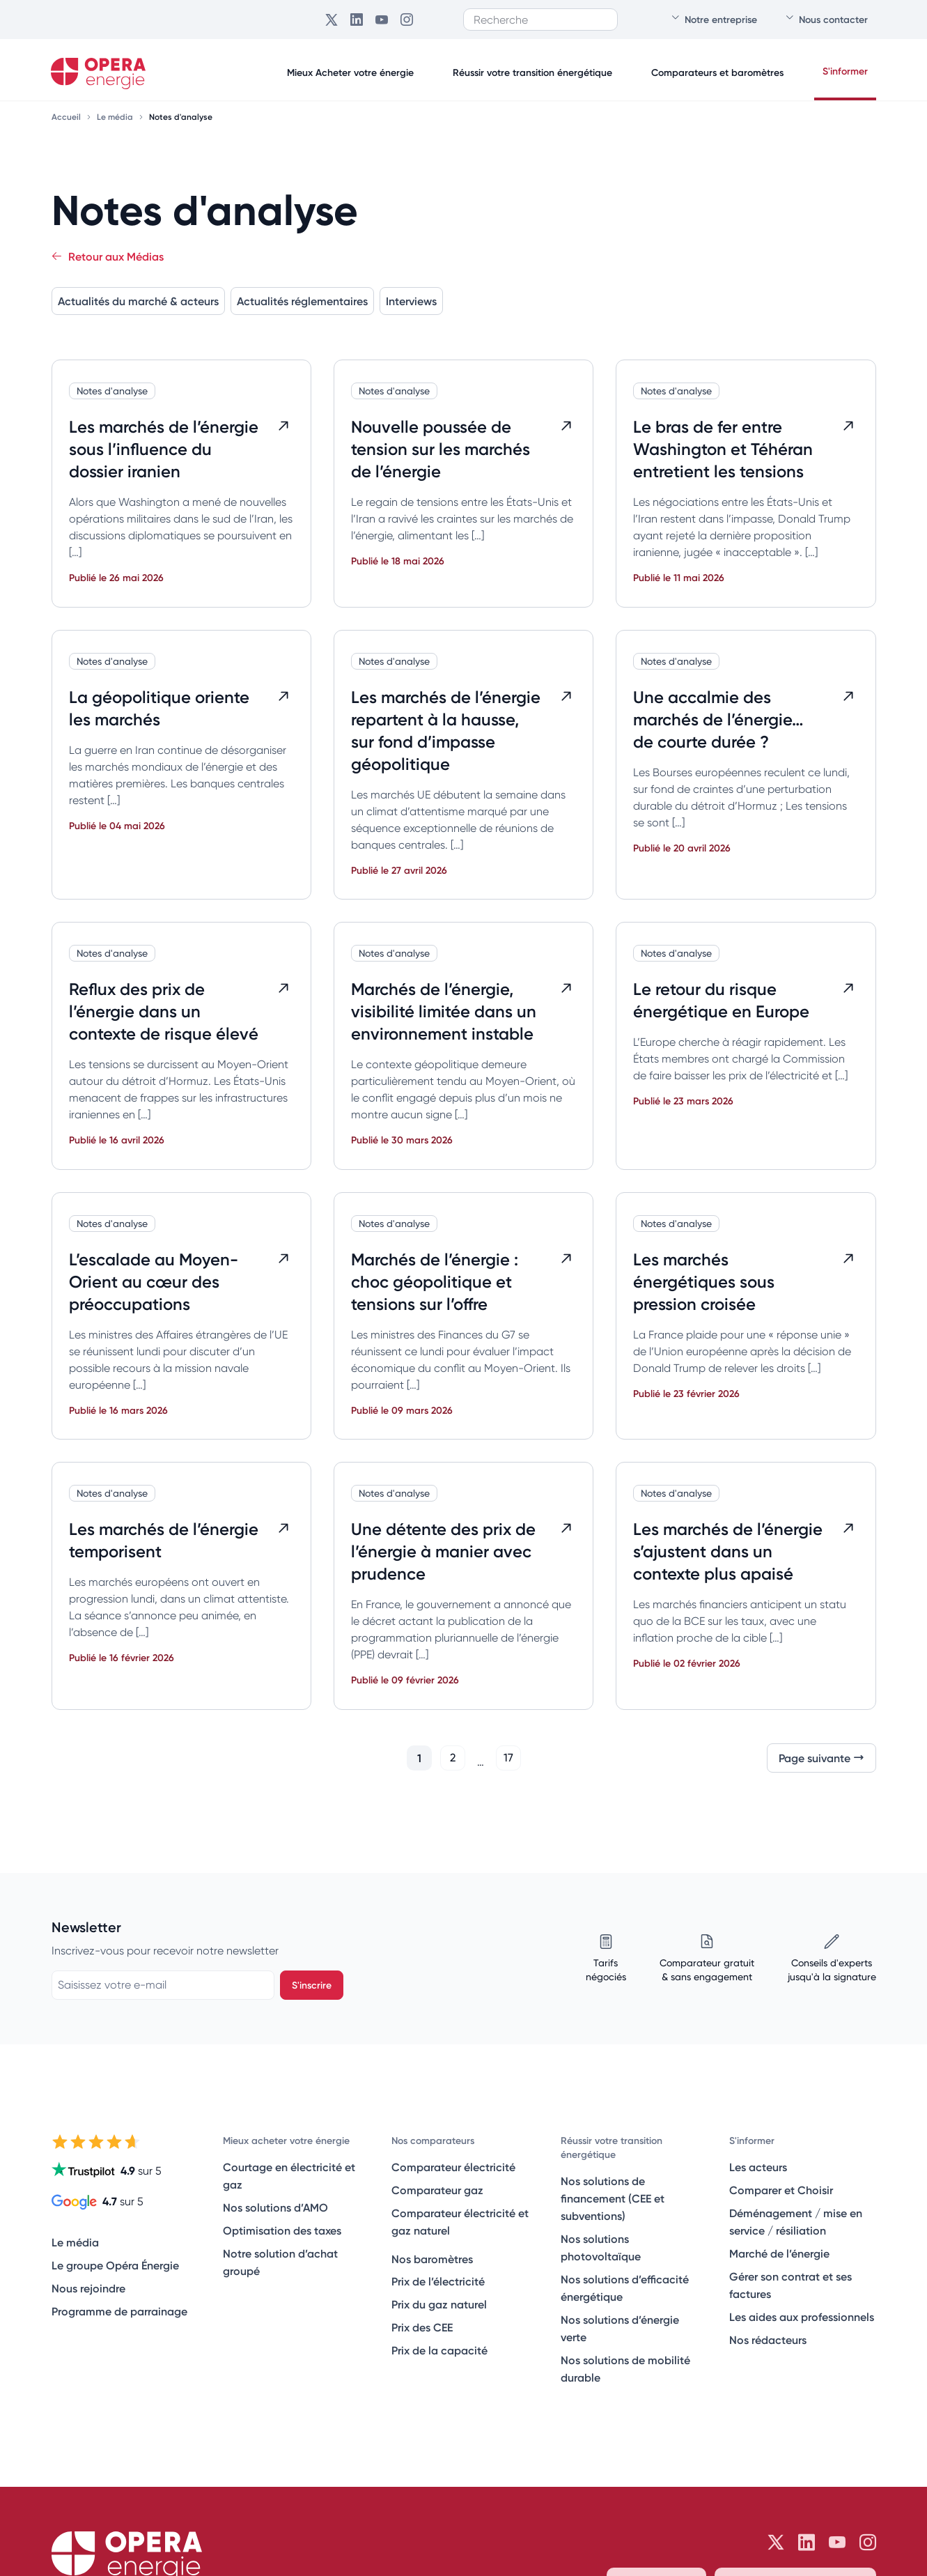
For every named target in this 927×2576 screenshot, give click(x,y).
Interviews (411, 301)
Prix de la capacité (439, 2350)
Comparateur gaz (437, 2190)
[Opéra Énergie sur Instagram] (407, 19)
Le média (116, 116)
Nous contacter (826, 19)
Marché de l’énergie (779, 2253)
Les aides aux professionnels (801, 2317)
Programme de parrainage (119, 2311)
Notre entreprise (714, 19)
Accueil (67, 116)
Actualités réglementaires (302, 301)
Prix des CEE (422, 2327)
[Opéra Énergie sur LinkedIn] (356, 19)
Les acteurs (758, 2167)
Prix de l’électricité (438, 2281)
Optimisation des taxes (282, 2230)
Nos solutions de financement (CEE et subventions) (612, 2198)
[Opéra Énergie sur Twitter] (331, 19)
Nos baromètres (432, 2259)
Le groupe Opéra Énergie (115, 2265)
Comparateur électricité (453, 2167)
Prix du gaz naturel (439, 2304)
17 (508, 1757)
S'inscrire (312, 1985)
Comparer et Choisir (781, 2190)
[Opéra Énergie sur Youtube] (382, 19)
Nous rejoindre (88, 2288)
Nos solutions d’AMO (275, 2207)
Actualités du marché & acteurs (138, 301)
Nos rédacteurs (768, 2340)
